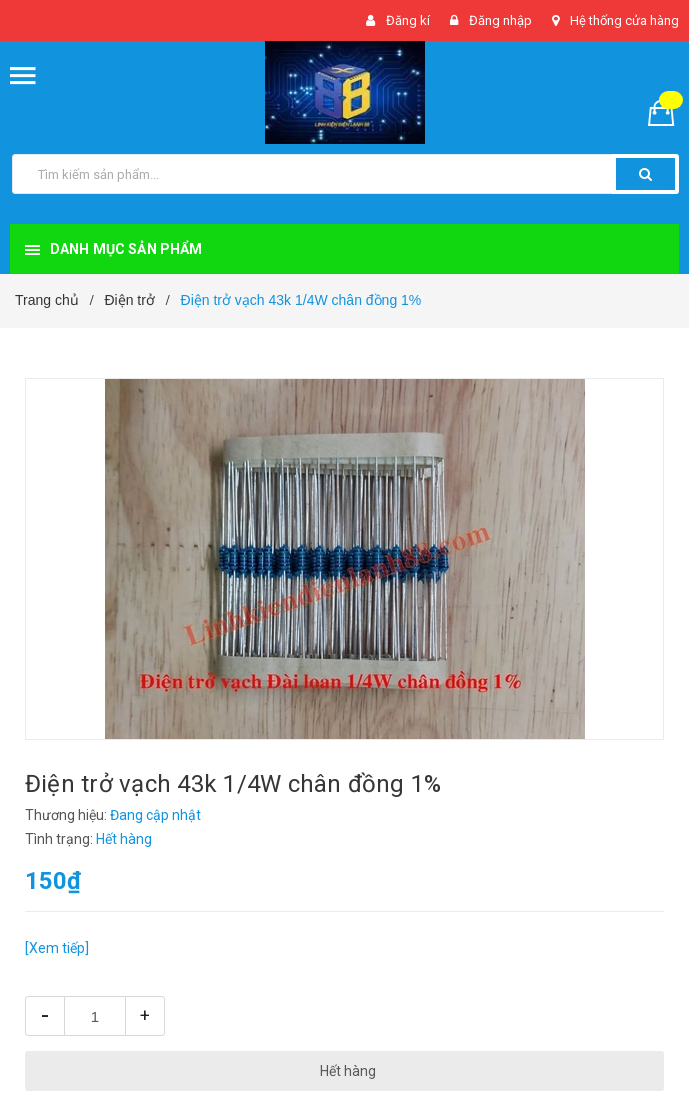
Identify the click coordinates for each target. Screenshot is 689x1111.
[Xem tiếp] (57, 948)
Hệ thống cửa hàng (624, 20)
